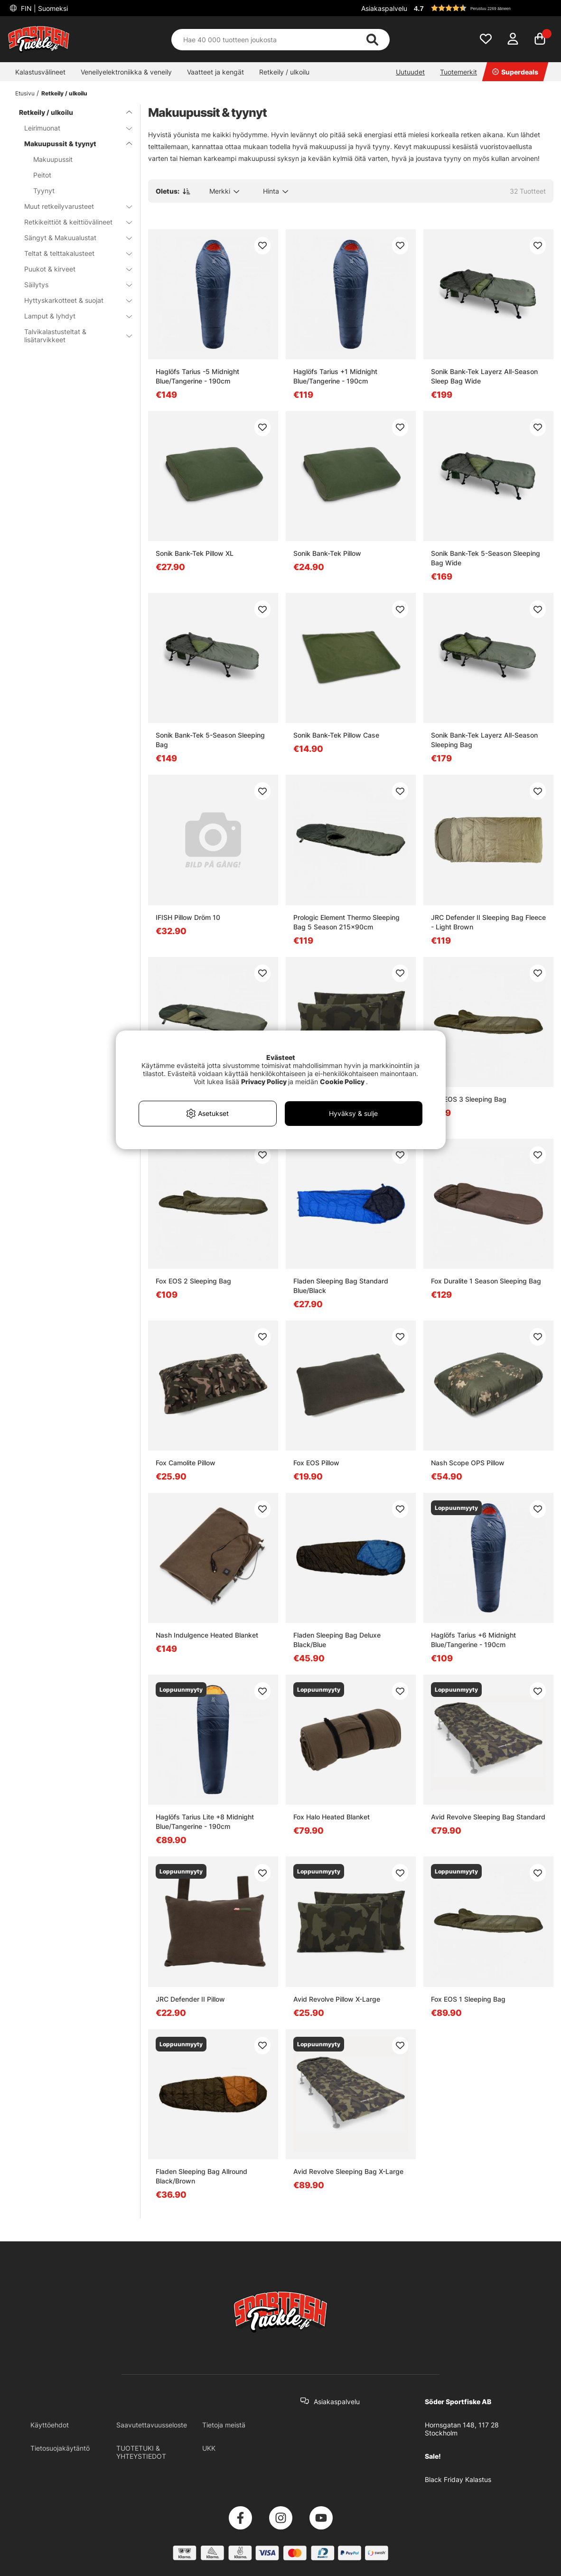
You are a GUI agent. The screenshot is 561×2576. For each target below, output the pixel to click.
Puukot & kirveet (72, 269)
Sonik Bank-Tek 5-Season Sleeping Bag (210, 740)
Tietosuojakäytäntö (60, 2448)
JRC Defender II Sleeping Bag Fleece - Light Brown (488, 922)
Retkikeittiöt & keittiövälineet (72, 222)
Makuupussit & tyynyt (72, 144)
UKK (208, 2448)
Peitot (42, 175)
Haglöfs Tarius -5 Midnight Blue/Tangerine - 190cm (197, 376)
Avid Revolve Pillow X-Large (336, 1999)
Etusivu (25, 93)
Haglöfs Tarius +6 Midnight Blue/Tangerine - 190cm (473, 1640)
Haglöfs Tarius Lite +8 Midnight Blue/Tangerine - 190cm (205, 1821)
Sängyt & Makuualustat (72, 238)
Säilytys (72, 285)
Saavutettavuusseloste (151, 2425)
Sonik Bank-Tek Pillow (327, 553)
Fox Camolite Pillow (185, 1463)
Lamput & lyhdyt (72, 316)
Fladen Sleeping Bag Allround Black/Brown (201, 2176)
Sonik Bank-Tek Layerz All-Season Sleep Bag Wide (484, 376)
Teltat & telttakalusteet (72, 253)
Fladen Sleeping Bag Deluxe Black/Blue (337, 1640)
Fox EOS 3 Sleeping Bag (468, 1099)
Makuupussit (53, 159)
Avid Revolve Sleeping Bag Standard (488, 1817)
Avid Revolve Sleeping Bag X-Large (348, 2171)
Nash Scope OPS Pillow (468, 1463)
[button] (482, 8)
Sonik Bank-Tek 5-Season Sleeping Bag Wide (485, 558)
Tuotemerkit (458, 72)
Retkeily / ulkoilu (284, 72)
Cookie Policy (342, 1081)
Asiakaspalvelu (384, 8)
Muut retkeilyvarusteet (72, 206)
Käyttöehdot (49, 2425)
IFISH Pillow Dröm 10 (188, 917)
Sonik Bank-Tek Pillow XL (195, 553)
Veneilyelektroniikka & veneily (126, 72)
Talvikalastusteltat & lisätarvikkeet (72, 336)
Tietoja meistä (223, 2425)
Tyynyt (44, 191)
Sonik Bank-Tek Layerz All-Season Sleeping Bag (484, 740)
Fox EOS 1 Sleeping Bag (468, 1999)
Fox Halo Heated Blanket (331, 1817)
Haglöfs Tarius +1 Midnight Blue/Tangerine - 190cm (335, 376)
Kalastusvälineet (40, 72)
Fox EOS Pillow (316, 1463)
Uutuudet (410, 72)
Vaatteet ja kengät (215, 72)
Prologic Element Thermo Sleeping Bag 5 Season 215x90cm (346, 922)
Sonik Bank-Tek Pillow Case (336, 735)
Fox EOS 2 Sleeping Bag (193, 1281)
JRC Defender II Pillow (190, 1999)
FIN (43, 8)
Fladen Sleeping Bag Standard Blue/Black (340, 1285)
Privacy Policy (264, 1081)
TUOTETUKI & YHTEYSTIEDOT (141, 2452)
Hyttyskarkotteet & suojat (72, 300)
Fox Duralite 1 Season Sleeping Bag (486, 1281)
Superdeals (515, 72)
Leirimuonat (72, 128)
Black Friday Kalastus (458, 2479)
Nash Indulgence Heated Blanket (207, 1635)
